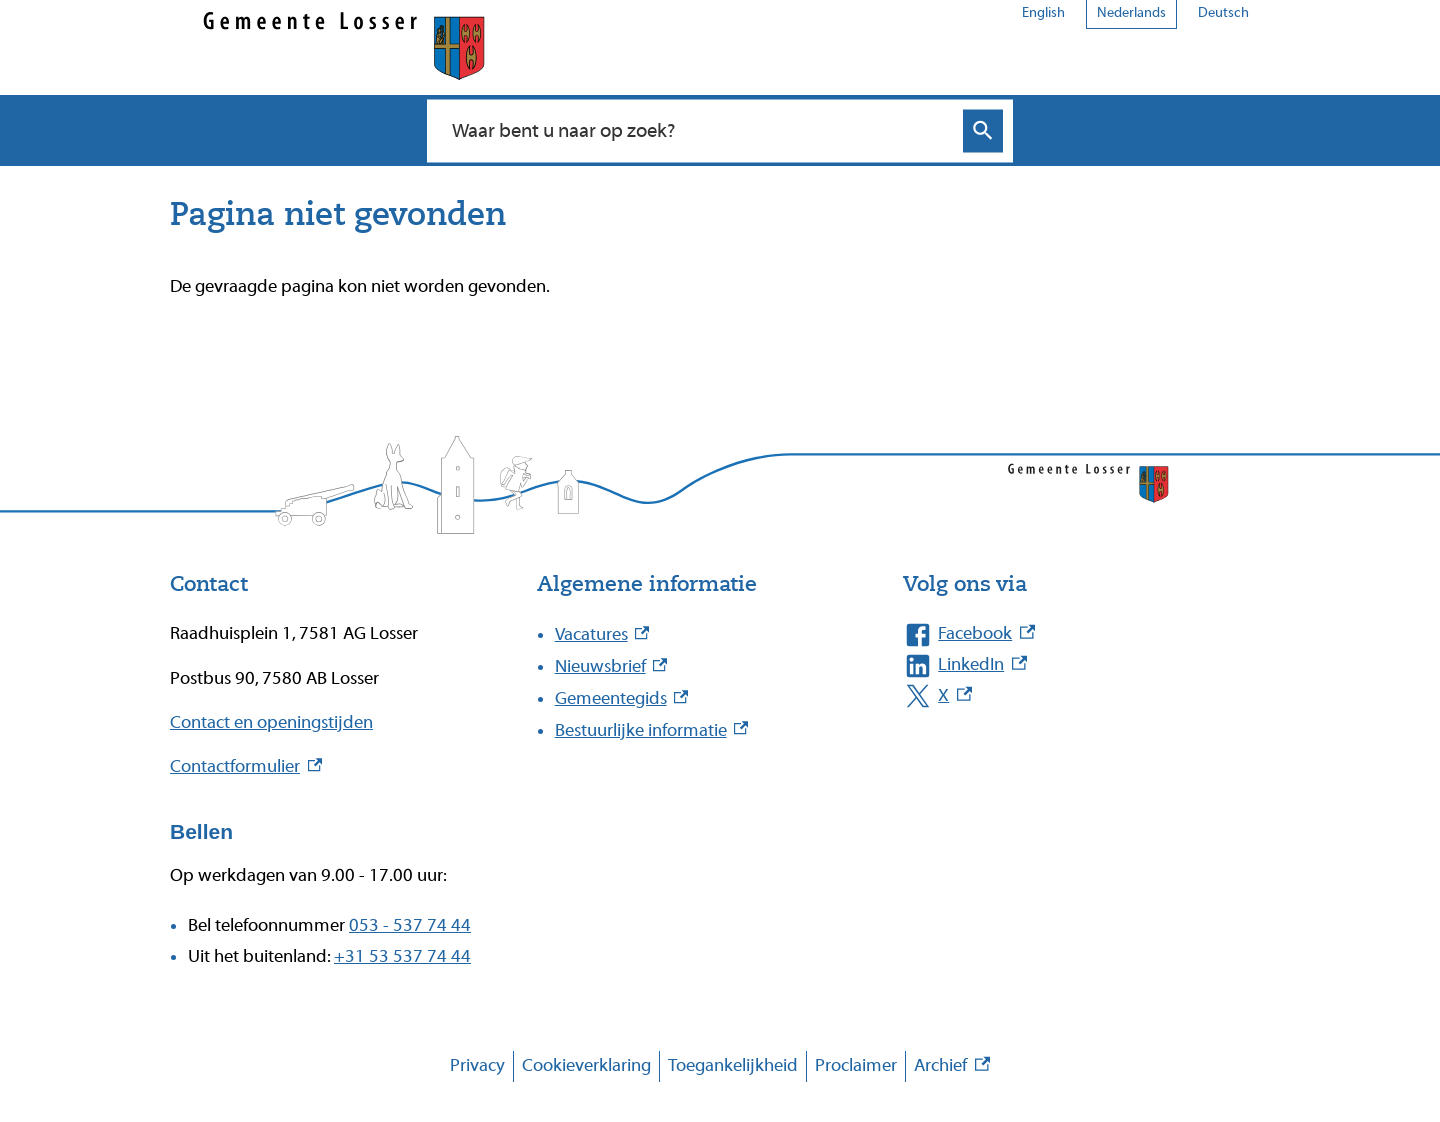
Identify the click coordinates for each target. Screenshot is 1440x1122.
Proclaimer (856, 1065)
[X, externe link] (1066, 696)
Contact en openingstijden (271, 722)
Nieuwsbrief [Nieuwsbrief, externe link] (611, 666)
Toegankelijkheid (733, 1065)
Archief (952, 1066)
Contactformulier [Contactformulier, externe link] (246, 766)
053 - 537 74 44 (410, 925)
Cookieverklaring (586, 1065)
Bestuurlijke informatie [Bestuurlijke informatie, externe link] (652, 730)
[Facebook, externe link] (1066, 634)
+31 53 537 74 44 (402, 956)
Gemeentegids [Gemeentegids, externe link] (622, 698)
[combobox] (698, 130)
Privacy (477, 1065)
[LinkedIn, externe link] (1066, 665)
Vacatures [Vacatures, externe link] (602, 634)
